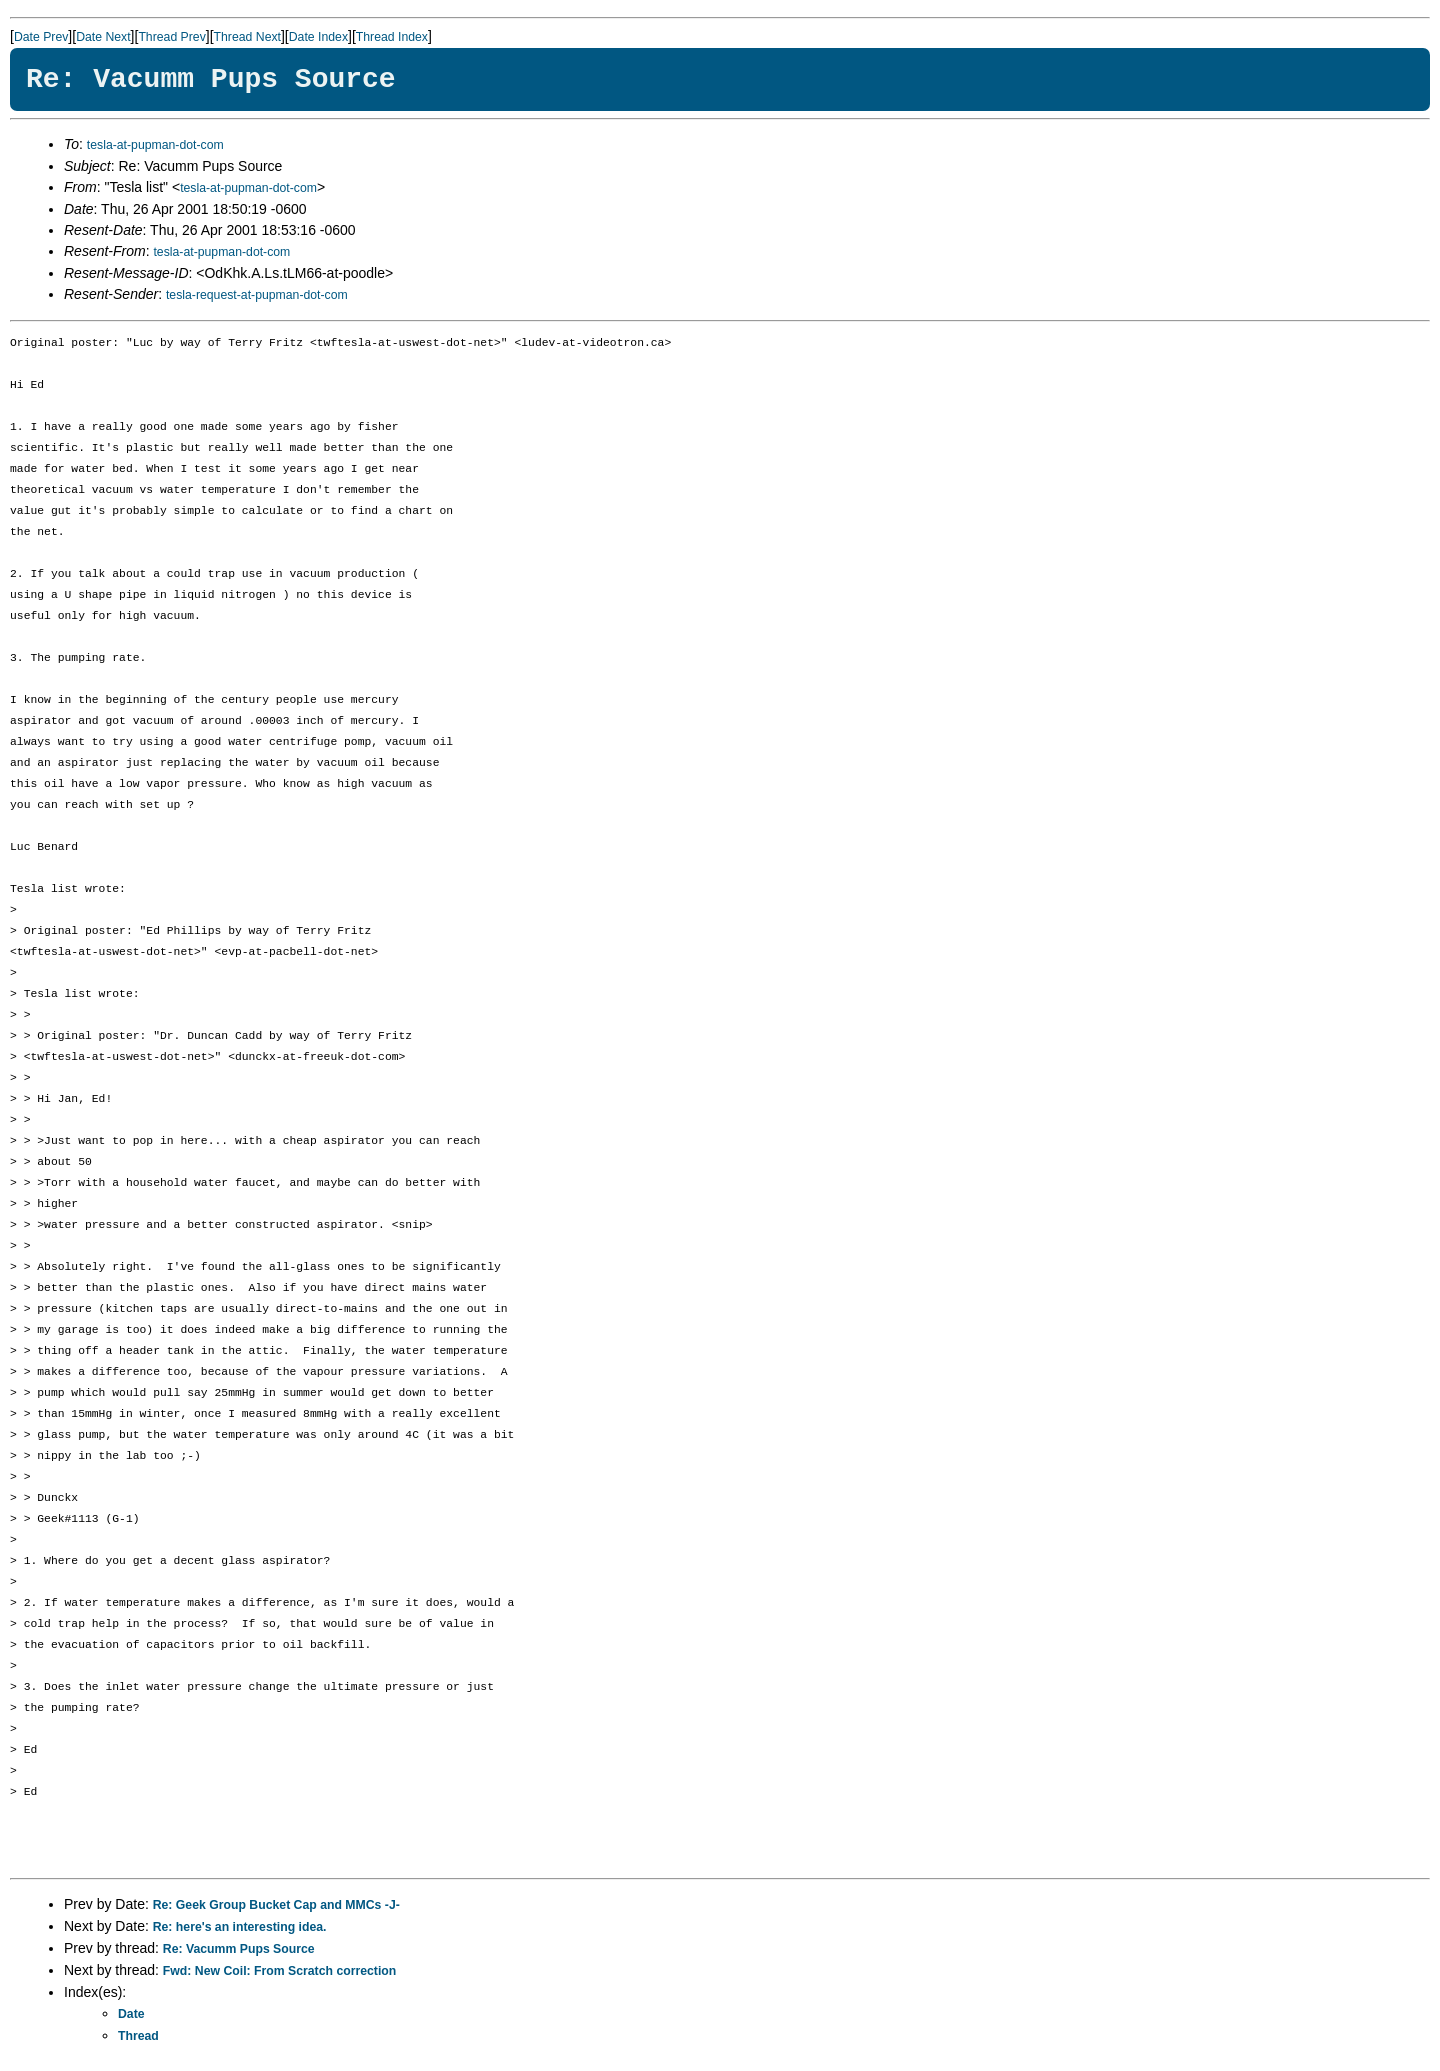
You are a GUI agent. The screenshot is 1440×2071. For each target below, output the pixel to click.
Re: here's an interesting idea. (240, 1927)
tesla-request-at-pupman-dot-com (257, 295)
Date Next (103, 37)
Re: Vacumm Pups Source (239, 1949)
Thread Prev (171, 37)
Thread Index (392, 37)
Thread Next (247, 37)
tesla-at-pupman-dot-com (155, 145)
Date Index (318, 37)
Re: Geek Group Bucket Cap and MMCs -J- (276, 1905)
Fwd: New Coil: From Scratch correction (279, 1971)
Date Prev (41, 37)
